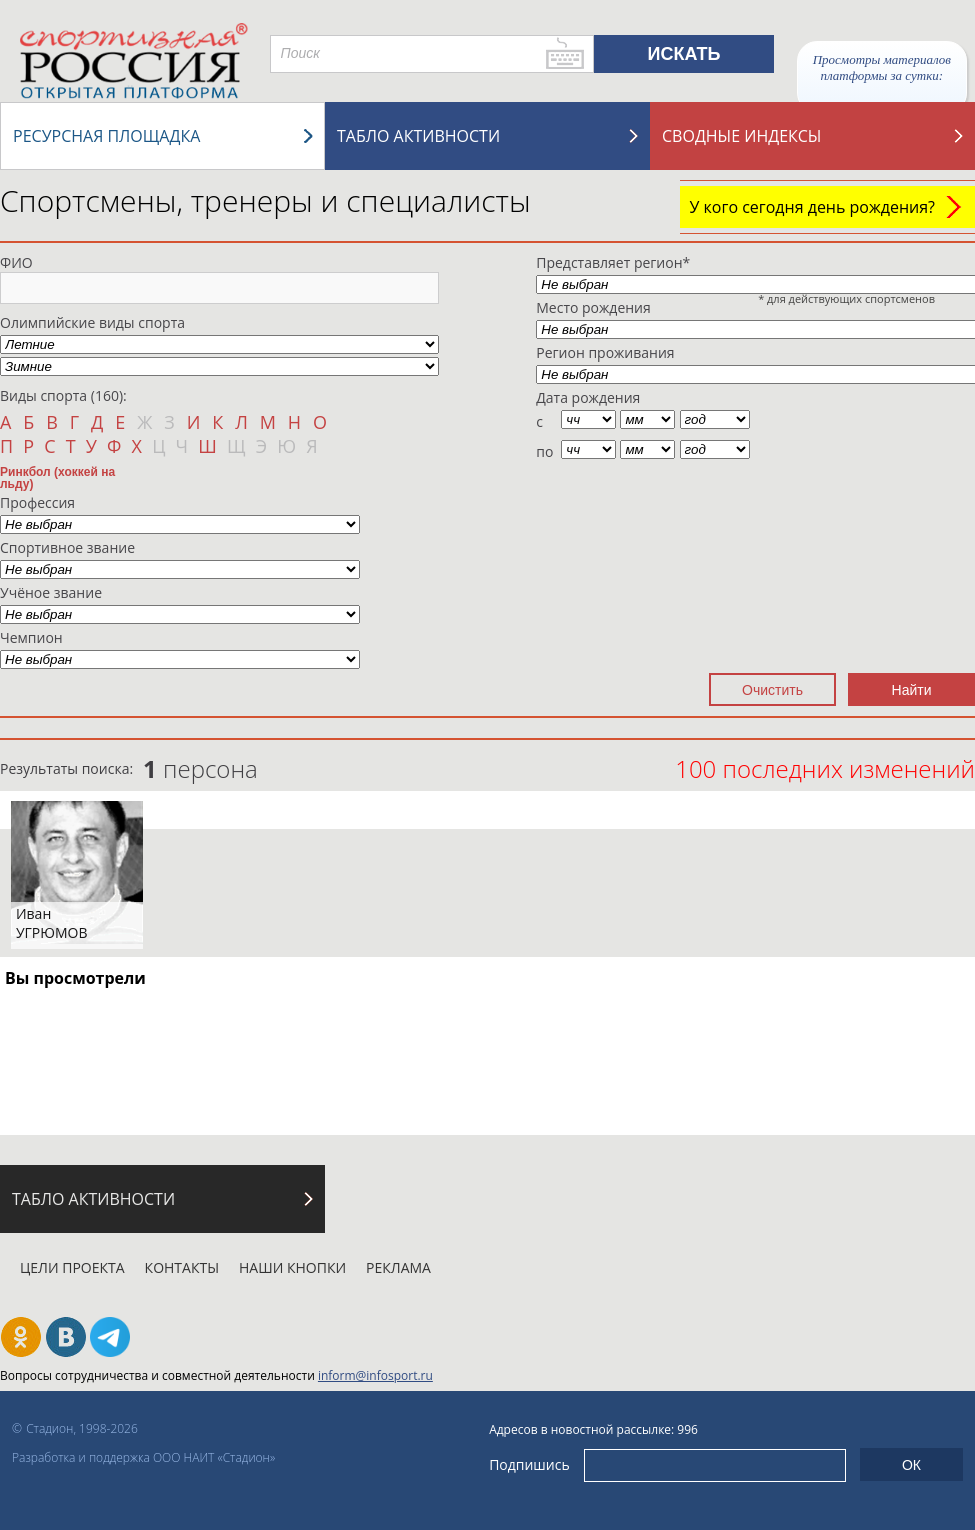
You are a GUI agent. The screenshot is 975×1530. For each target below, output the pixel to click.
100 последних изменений (825, 768)
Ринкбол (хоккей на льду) (57, 477)
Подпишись (529, 1464)
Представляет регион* (613, 262)
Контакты (182, 1267)
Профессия (37, 502)
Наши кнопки (292, 1267)
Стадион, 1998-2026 (82, 1428)
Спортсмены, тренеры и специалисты (265, 200)
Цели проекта (72, 1267)
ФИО (16, 262)
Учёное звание (51, 592)
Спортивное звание (67, 547)
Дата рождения (588, 397)
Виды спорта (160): (63, 395)
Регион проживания (605, 352)
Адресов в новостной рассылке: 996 (593, 1429)
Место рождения (593, 307)
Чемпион (31, 637)
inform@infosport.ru (375, 1375)
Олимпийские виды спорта (92, 322)
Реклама (398, 1267)
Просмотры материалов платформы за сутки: (882, 67)
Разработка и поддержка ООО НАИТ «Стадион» (143, 1457)
